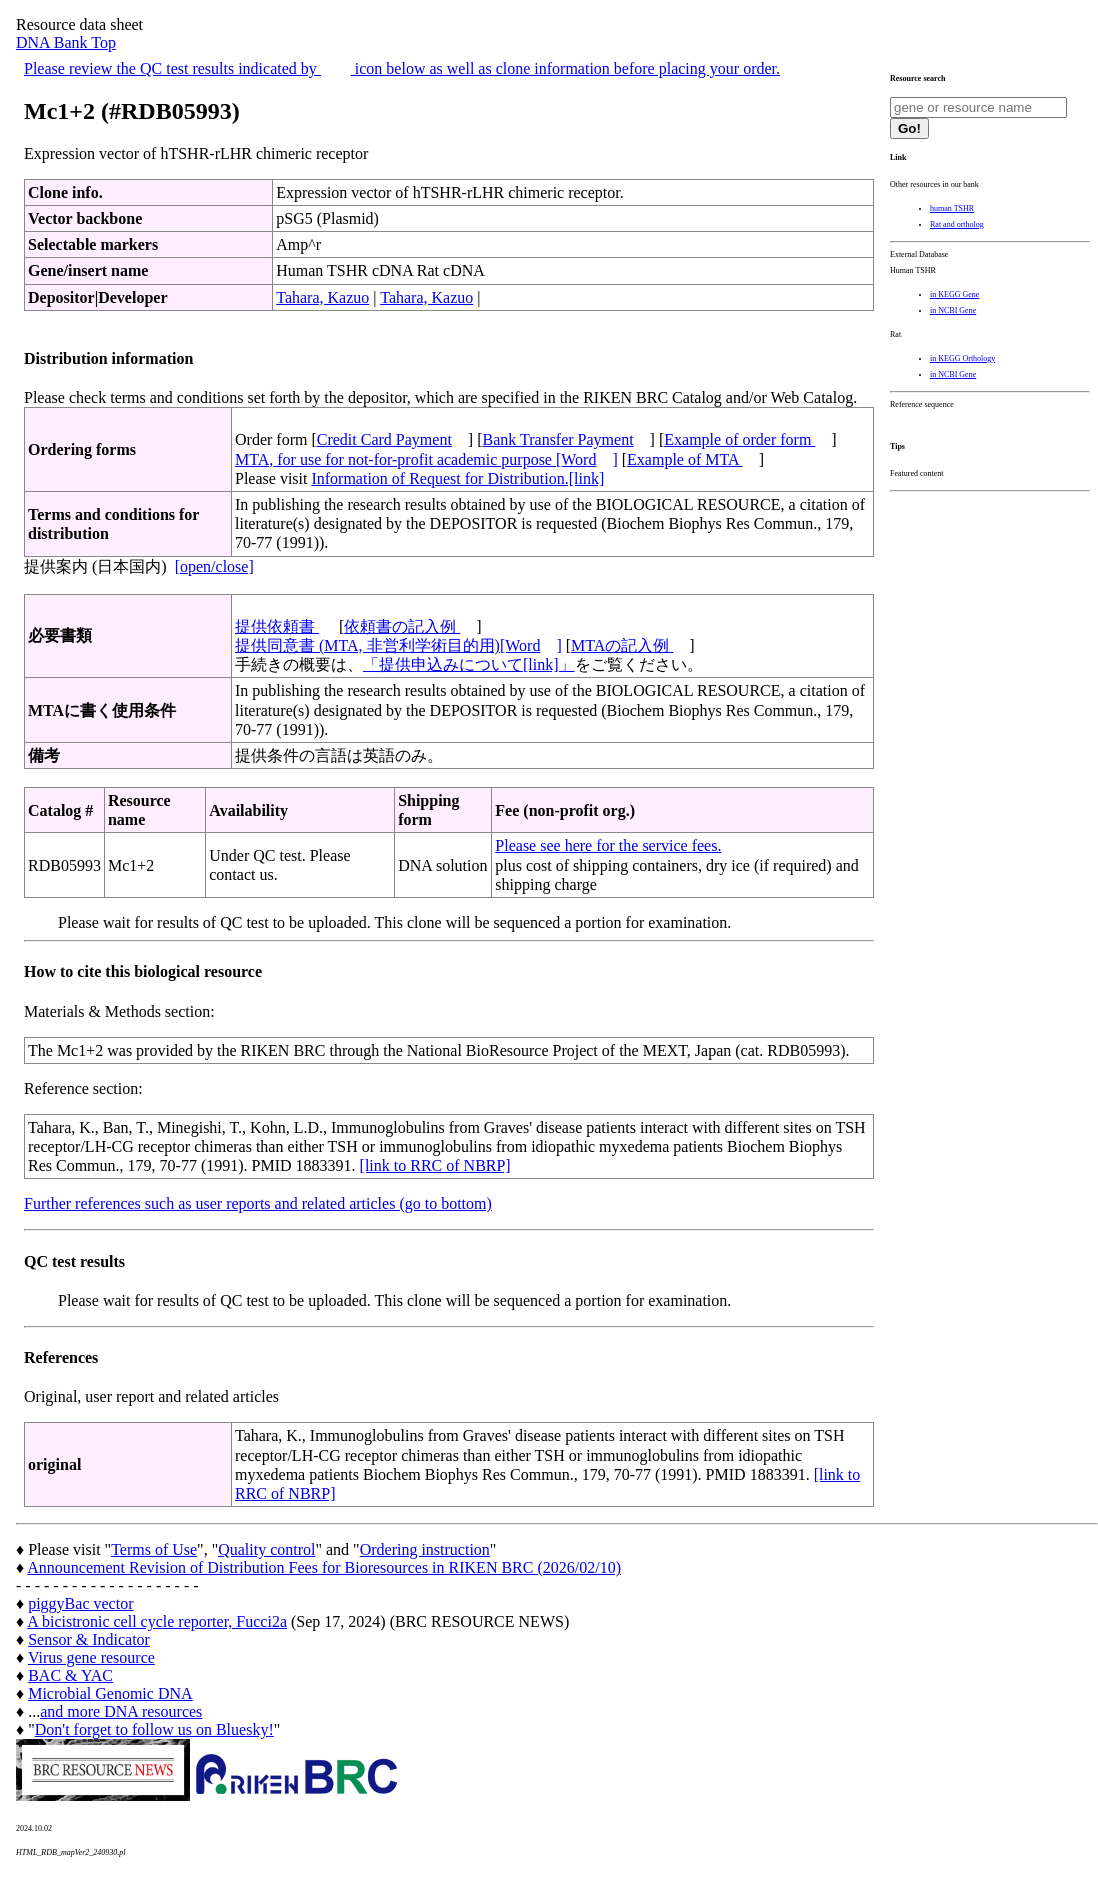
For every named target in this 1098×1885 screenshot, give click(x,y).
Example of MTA (685, 459)
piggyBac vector (80, 1603)
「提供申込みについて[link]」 (469, 664)
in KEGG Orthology (962, 358)
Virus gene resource (91, 1657)
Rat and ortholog (957, 224)
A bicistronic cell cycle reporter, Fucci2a (157, 1621)
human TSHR (952, 208)
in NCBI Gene (953, 310)
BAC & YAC (70, 1675)
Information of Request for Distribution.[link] (457, 478)
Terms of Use (154, 1549)
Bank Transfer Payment (558, 439)
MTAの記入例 (622, 645)
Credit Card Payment (384, 439)
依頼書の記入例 (402, 626)
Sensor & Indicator (89, 1639)
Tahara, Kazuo (322, 297)
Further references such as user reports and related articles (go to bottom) (258, 1203)
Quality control (266, 1549)
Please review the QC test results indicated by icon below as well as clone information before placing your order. (402, 68)
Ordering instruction (425, 1549)
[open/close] (214, 566)
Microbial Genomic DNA (110, 1693)
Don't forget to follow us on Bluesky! (154, 1729)
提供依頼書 (277, 626)
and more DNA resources (121, 1711)
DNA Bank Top (66, 42)
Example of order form (739, 439)
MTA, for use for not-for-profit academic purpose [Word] (426, 459)
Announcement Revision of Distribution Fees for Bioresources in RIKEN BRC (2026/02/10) (324, 1567)
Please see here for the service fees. (608, 845)
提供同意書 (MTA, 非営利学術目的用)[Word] (398, 645)
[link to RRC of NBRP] (435, 1165)
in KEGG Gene (954, 294)
